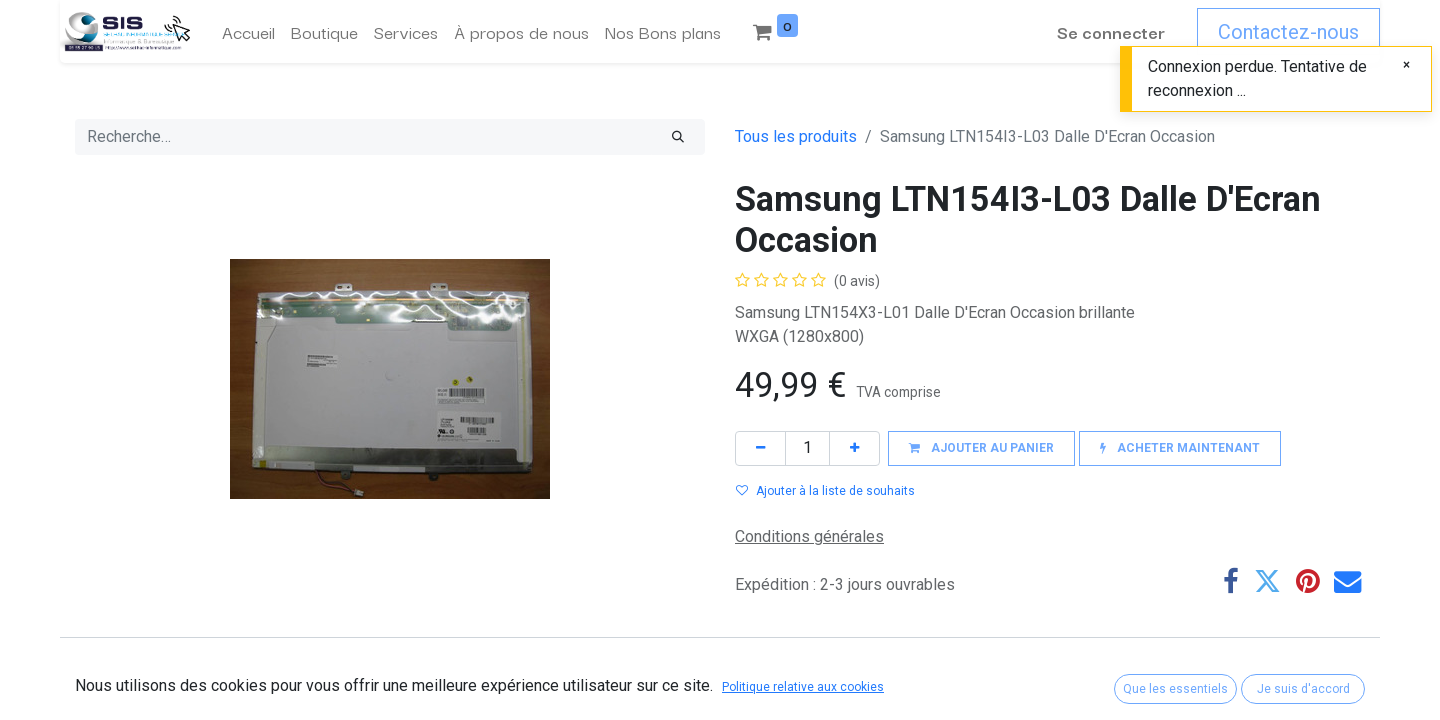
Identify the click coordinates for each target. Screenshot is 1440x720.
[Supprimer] (760, 448)
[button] (981, 448)
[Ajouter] (854, 448)
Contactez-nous (1288, 32)
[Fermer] (1406, 64)
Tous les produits (796, 136)
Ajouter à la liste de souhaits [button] (825, 491)
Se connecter (1111, 31)
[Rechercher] (678, 137)
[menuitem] (248, 32)
